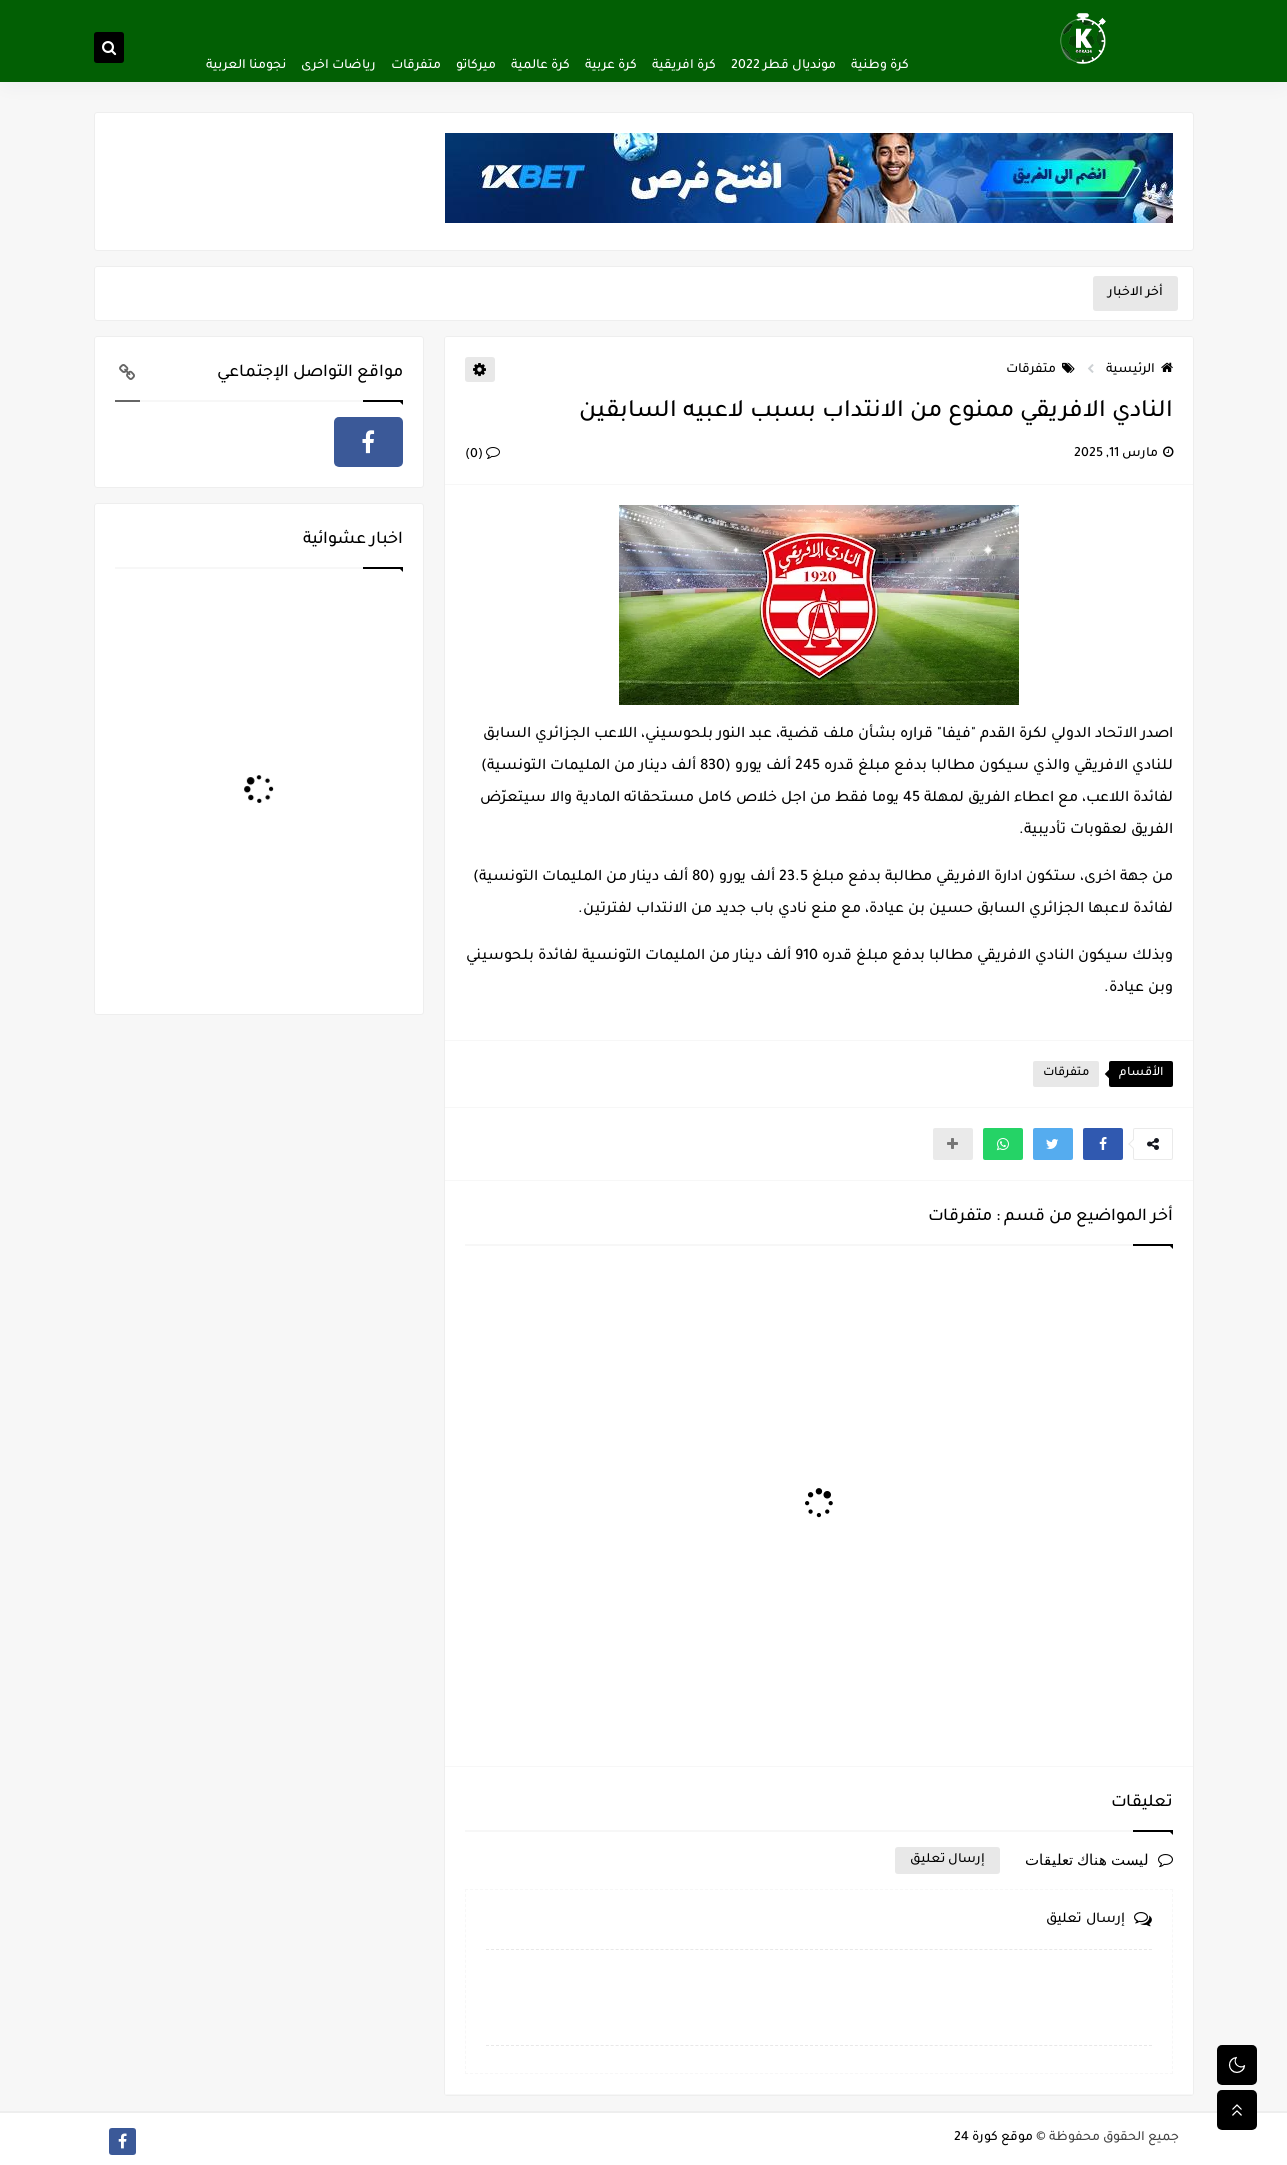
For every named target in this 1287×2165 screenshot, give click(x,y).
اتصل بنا (599, 16)
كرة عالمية (540, 66)
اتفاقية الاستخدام (675, 16)
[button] (1103, 1144)
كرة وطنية (880, 66)
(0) (482, 455)
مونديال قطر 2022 (783, 66)
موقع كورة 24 (993, 2138)
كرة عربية (611, 66)
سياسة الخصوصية (778, 16)
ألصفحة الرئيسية (878, 16)
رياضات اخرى (338, 66)
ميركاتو (476, 66)
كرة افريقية (684, 66)
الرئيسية (1139, 370)
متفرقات (416, 66)
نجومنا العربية (246, 66)
